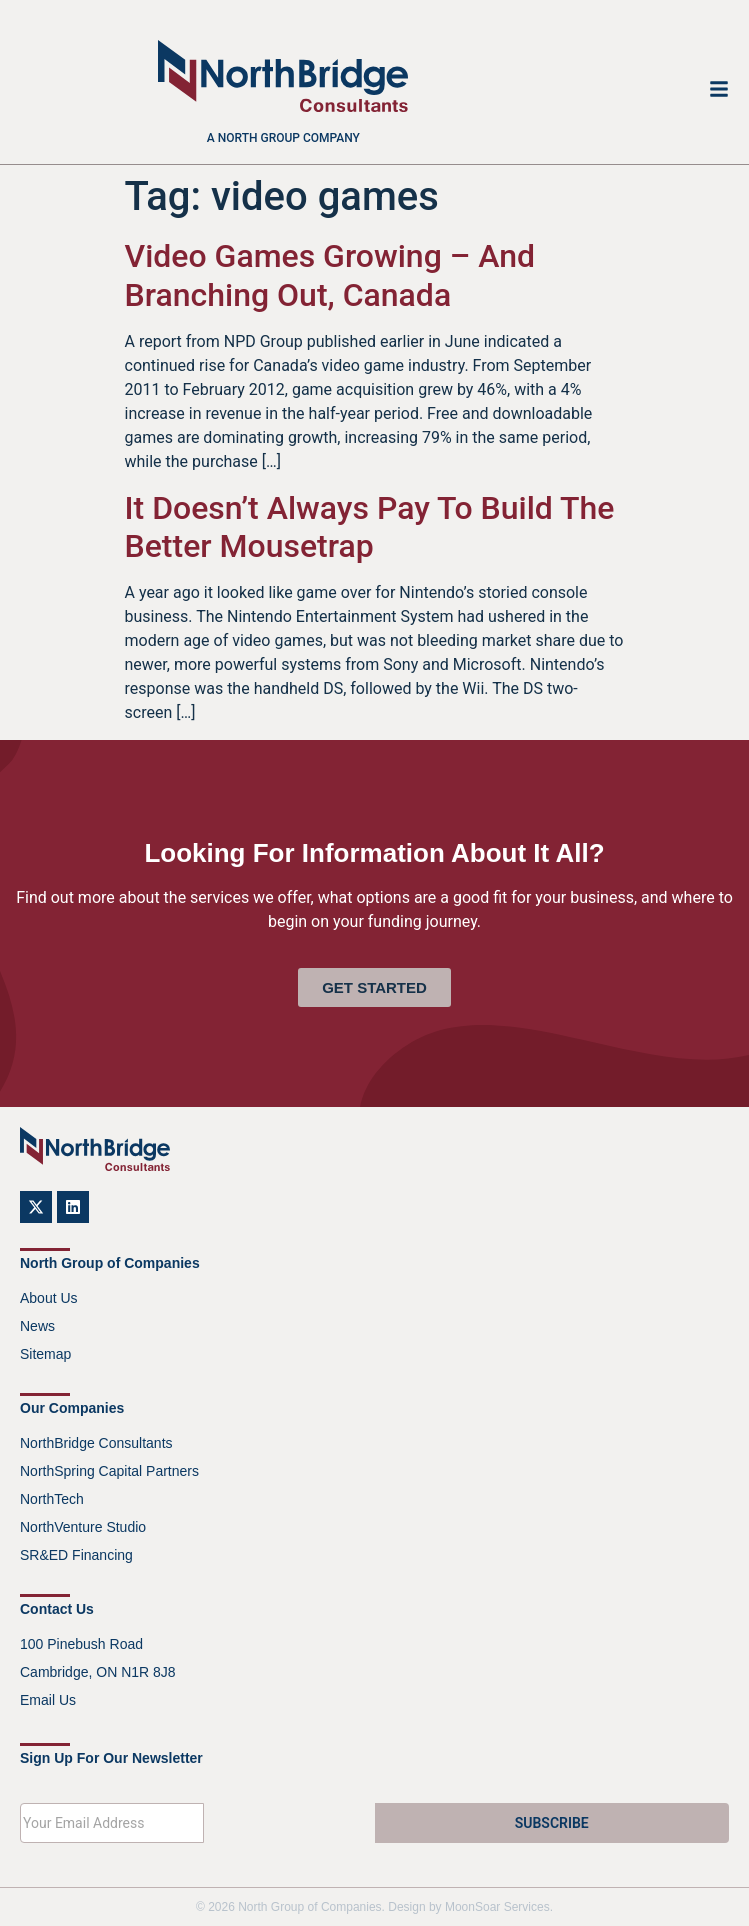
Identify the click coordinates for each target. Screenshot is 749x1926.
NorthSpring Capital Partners (109, 1471)
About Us (49, 1298)
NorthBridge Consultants (96, 1443)
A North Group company (283, 138)
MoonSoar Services (497, 1907)
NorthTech (52, 1499)
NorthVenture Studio (83, 1527)
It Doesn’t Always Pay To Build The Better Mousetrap (370, 527)
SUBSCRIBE (552, 1823)
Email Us (48, 1700)
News (37, 1326)
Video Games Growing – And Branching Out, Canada (330, 275)
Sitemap (45, 1354)
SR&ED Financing (76, 1555)
